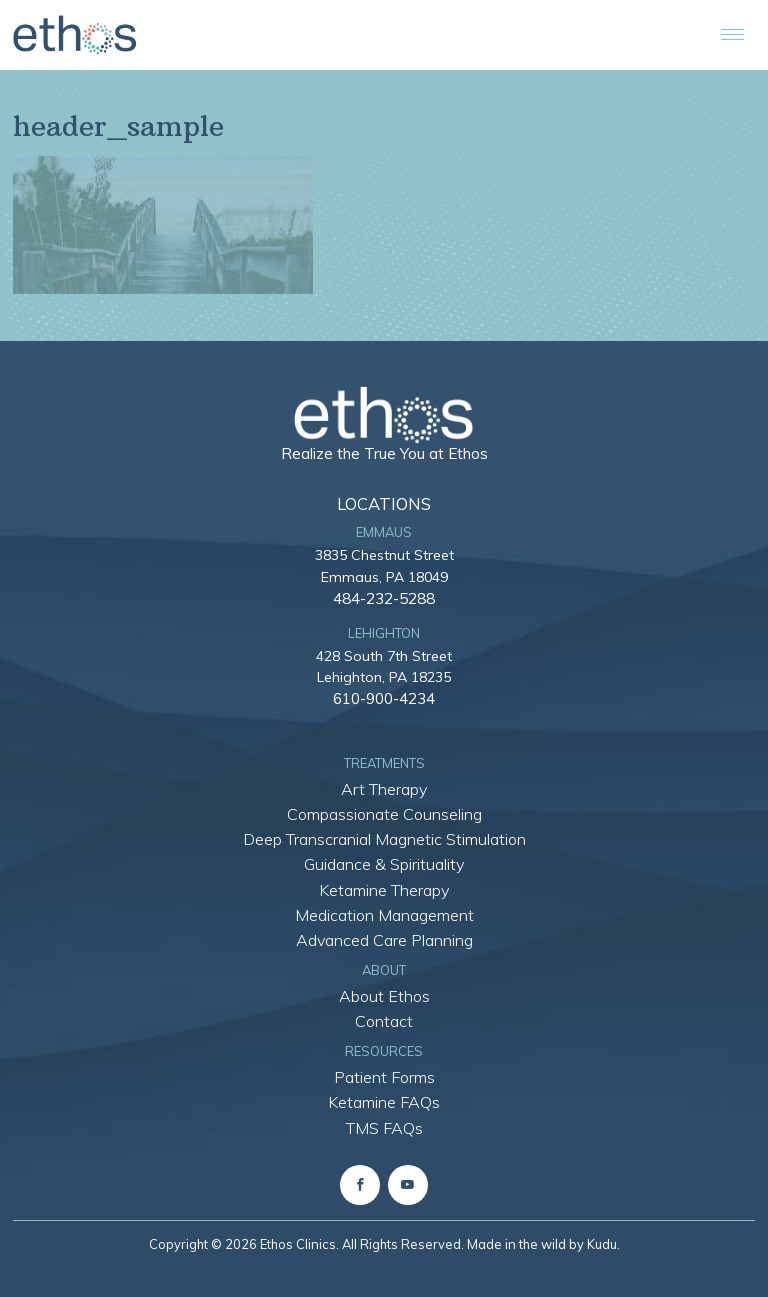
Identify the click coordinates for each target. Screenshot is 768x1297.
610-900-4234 (384, 698)
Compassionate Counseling (384, 814)
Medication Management (384, 915)
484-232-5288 (384, 598)
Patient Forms (384, 1077)
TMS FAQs (384, 1128)
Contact (384, 1021)
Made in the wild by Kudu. (543, 1244)
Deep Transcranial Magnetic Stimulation (384, 839)
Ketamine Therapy (384, 890)
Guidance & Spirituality (384, 864)
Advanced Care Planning (384, 940)
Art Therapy (384, 789)
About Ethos (384, 996)
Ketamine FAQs (384, 1102)
